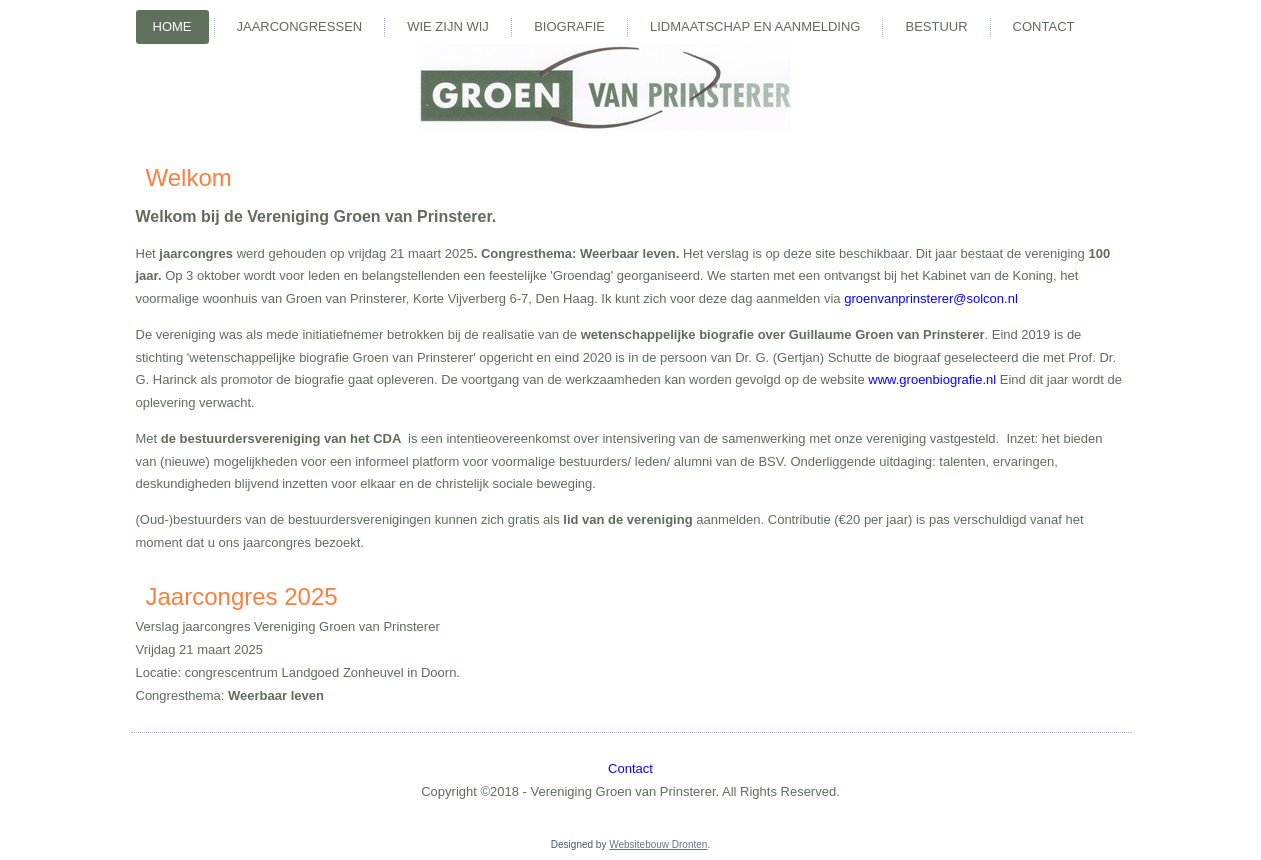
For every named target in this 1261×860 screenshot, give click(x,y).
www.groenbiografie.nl (932, 379)
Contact (1044, 26)
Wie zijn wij (448, 26)
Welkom (189, 177)
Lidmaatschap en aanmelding (755, 26)
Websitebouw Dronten (658, 844)
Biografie (569, 26)
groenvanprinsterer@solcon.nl (931, 298)
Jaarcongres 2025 (242, 596)
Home (172, 26)
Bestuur (936, 26)
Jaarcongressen (300, 26)
